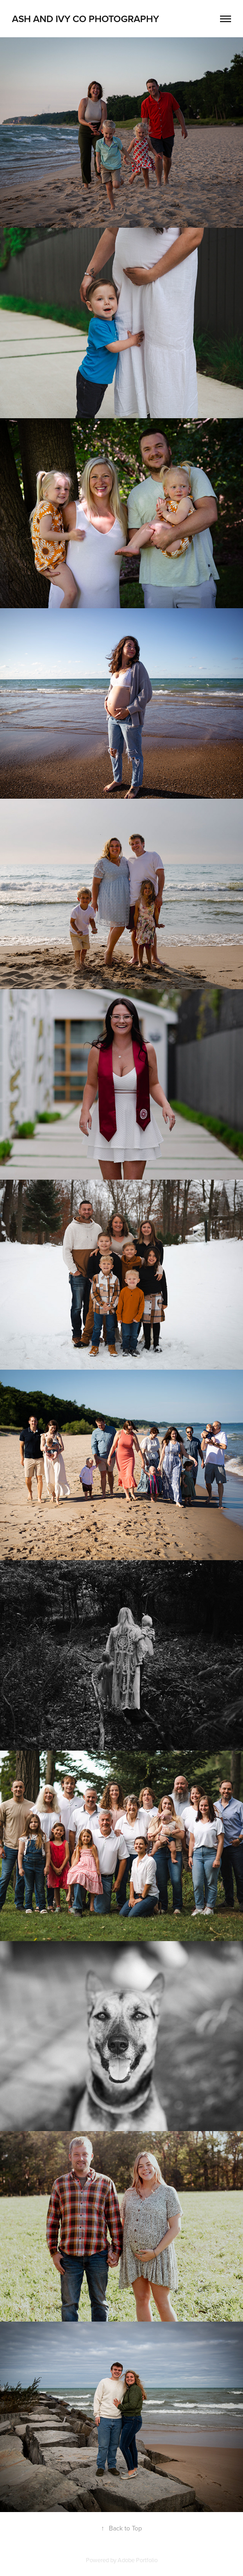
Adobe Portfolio (138, 2560)
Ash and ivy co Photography (86, 18)
